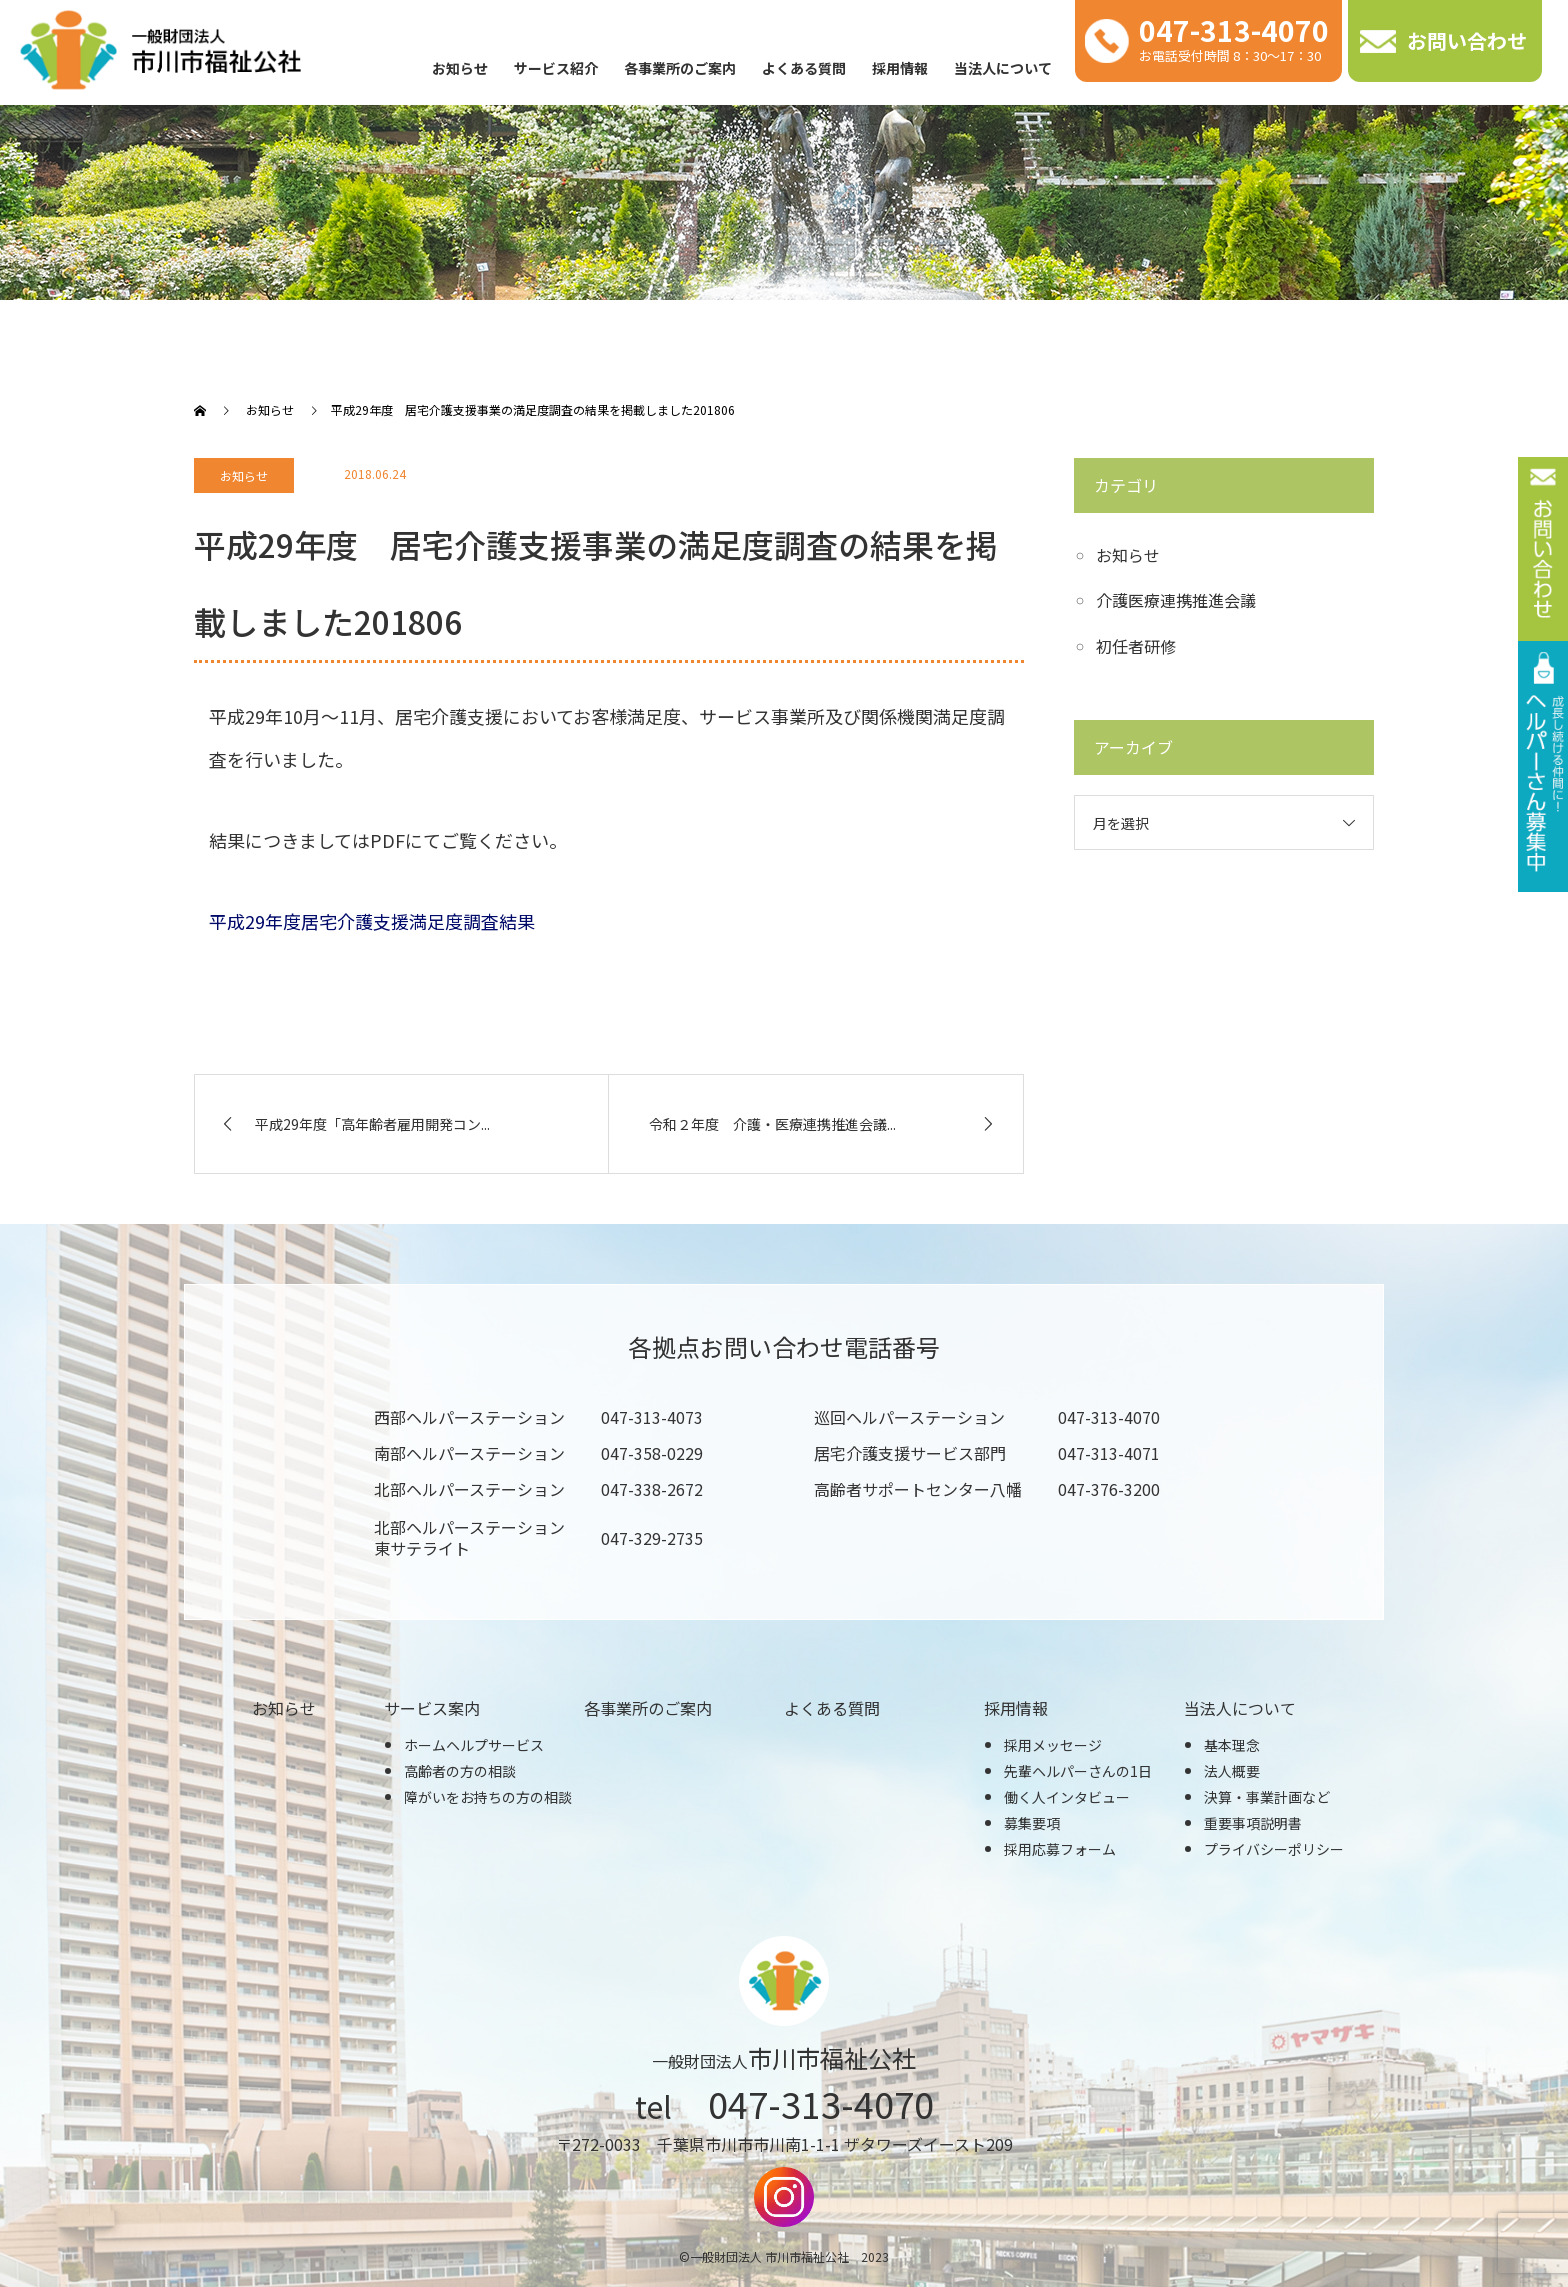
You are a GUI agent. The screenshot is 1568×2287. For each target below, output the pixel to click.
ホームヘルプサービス (474, 1745)
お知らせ (460, 68)
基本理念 (1232, 1745)
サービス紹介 (556, 68)
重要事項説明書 (1253, 1823)
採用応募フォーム (1060, 1849)
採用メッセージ (1053, 1745)
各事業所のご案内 (680, 68)
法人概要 (1232, 1771)
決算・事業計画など (1267, 1797)
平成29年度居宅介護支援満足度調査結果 (372, 921)
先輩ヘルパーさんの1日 (1078, 1771)
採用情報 (900, 68)
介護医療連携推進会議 (1176, 600)
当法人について (1003, 68)
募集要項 (1032, 1823)
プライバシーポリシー (1274, 1849)
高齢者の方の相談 (460, 1771)
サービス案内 (432, 1708)
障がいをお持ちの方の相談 (488, 1797)
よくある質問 (804, 68)
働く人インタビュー (1067, 1797)
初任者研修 (1136, 646)
